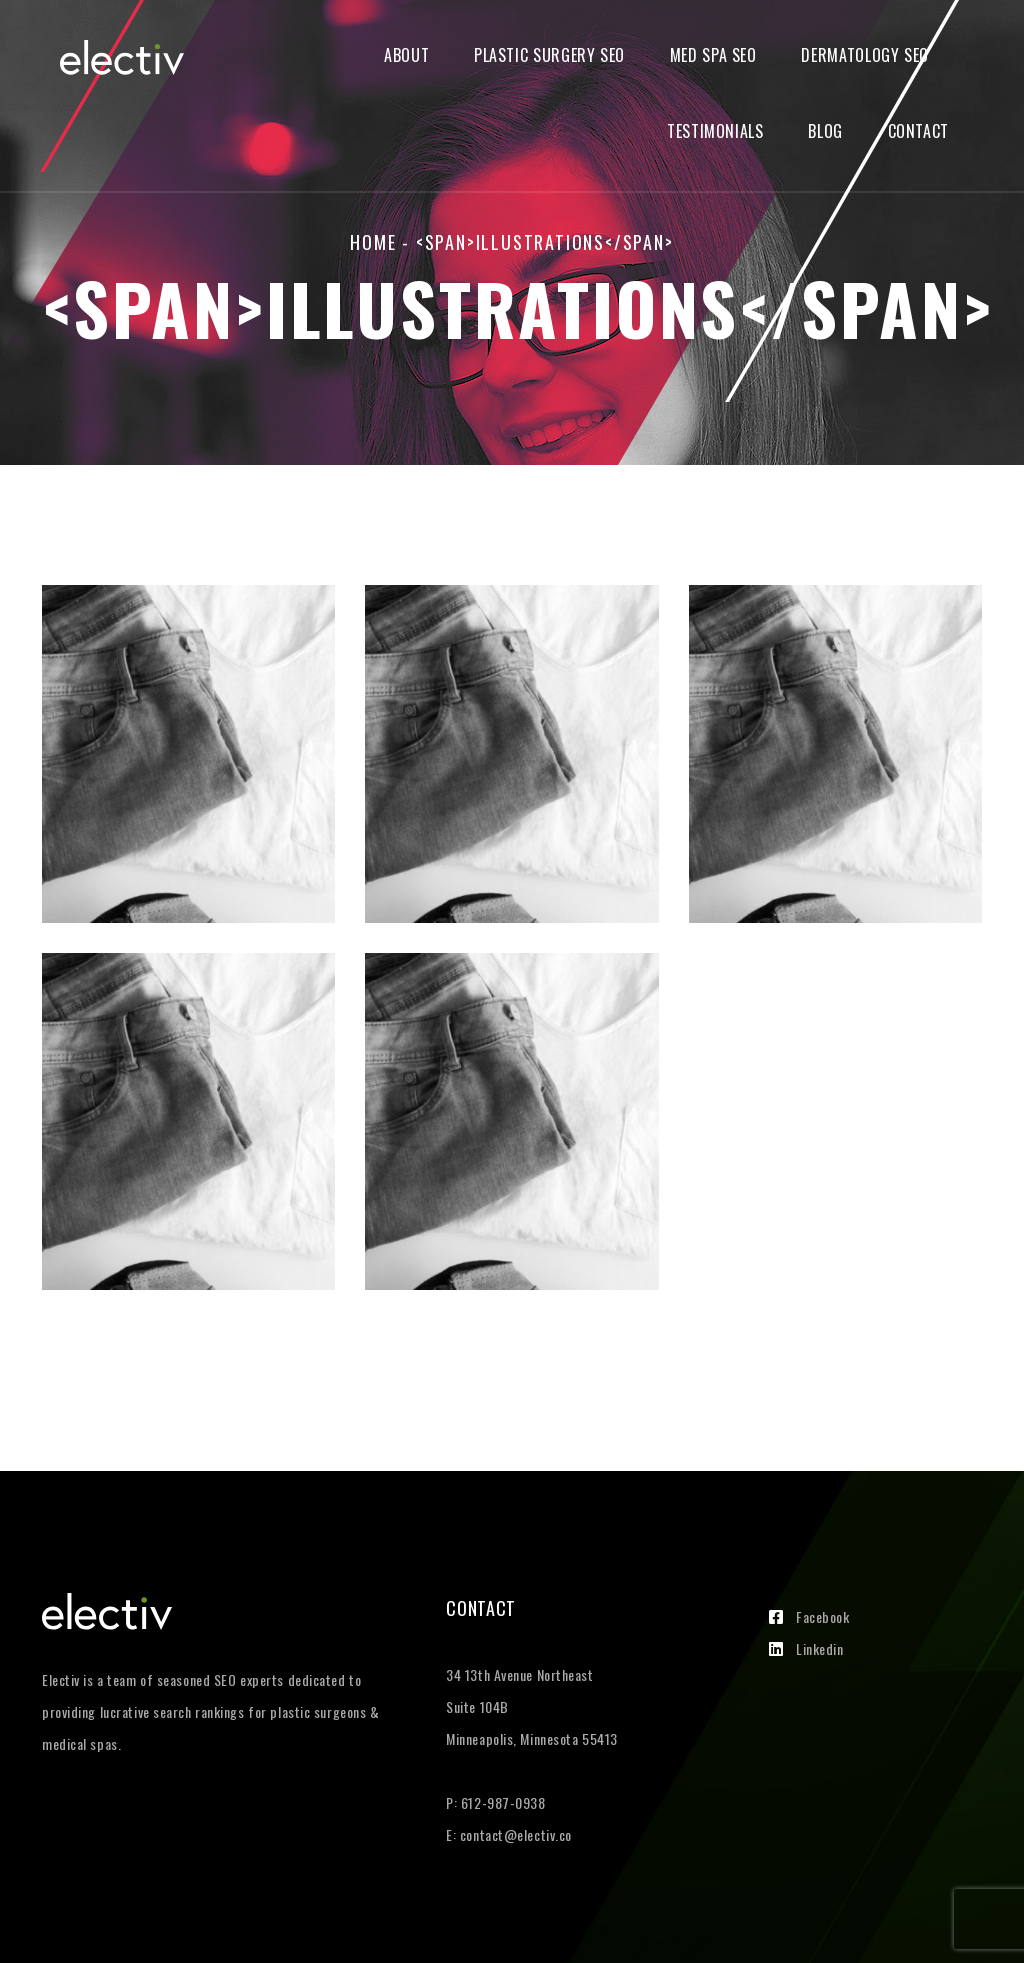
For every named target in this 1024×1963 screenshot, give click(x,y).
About (406, 55)
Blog (825, 131)
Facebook (809, 1616)
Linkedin (806, 1648)
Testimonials (715, 131)
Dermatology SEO (865, 55)
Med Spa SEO (713, 55)
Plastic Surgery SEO (549, 55)
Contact (918, 131)
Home (373, 242)
